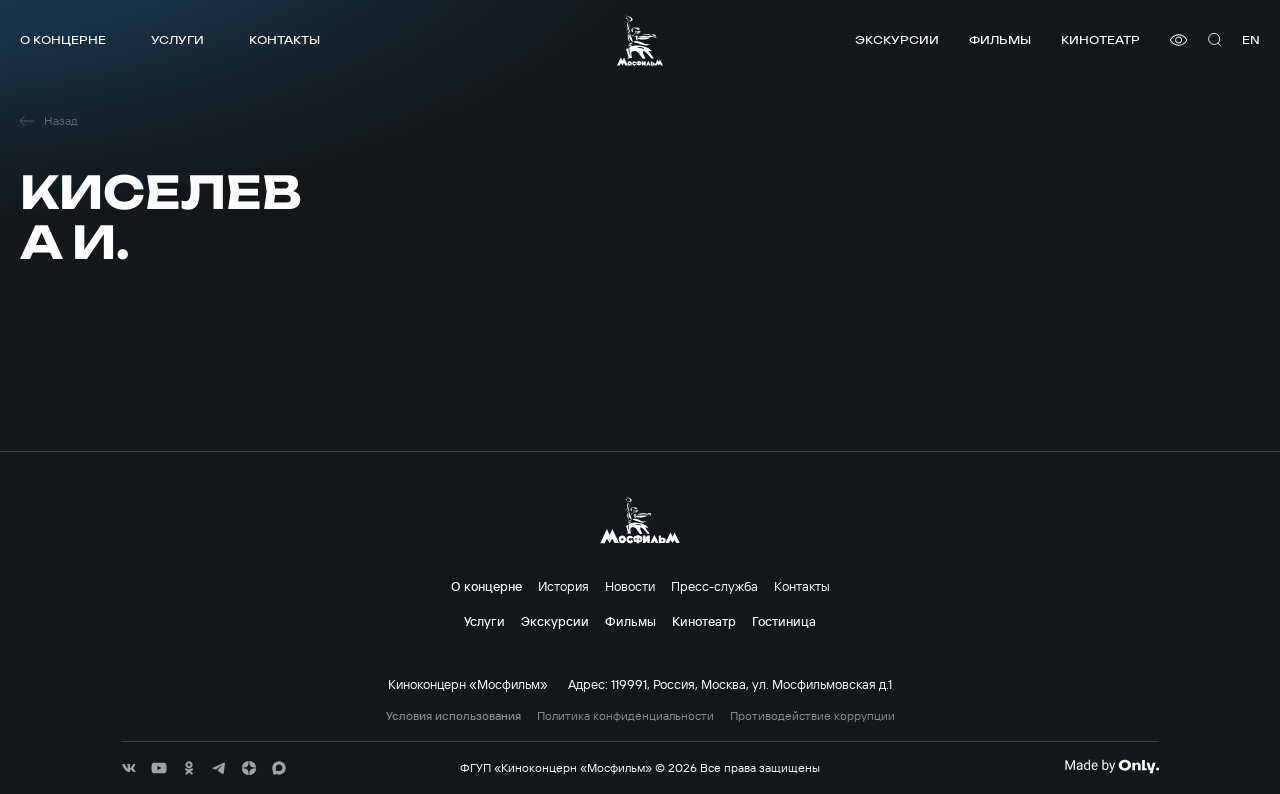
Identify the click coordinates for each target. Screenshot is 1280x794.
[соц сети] (129, 768)
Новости (630, 586)
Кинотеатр (1100, 39)
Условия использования (453, 716)
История (563, 586)
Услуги (177, 39)
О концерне (63, 39)
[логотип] (640, 40)
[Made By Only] (1111, 766)
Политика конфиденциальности (625, 716)
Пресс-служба (714, 586)
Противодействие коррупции (812, 716)
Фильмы (1000, 39)
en (1251, 39)
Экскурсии (897, 39)
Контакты (284, 39)
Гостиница (784, 621)
